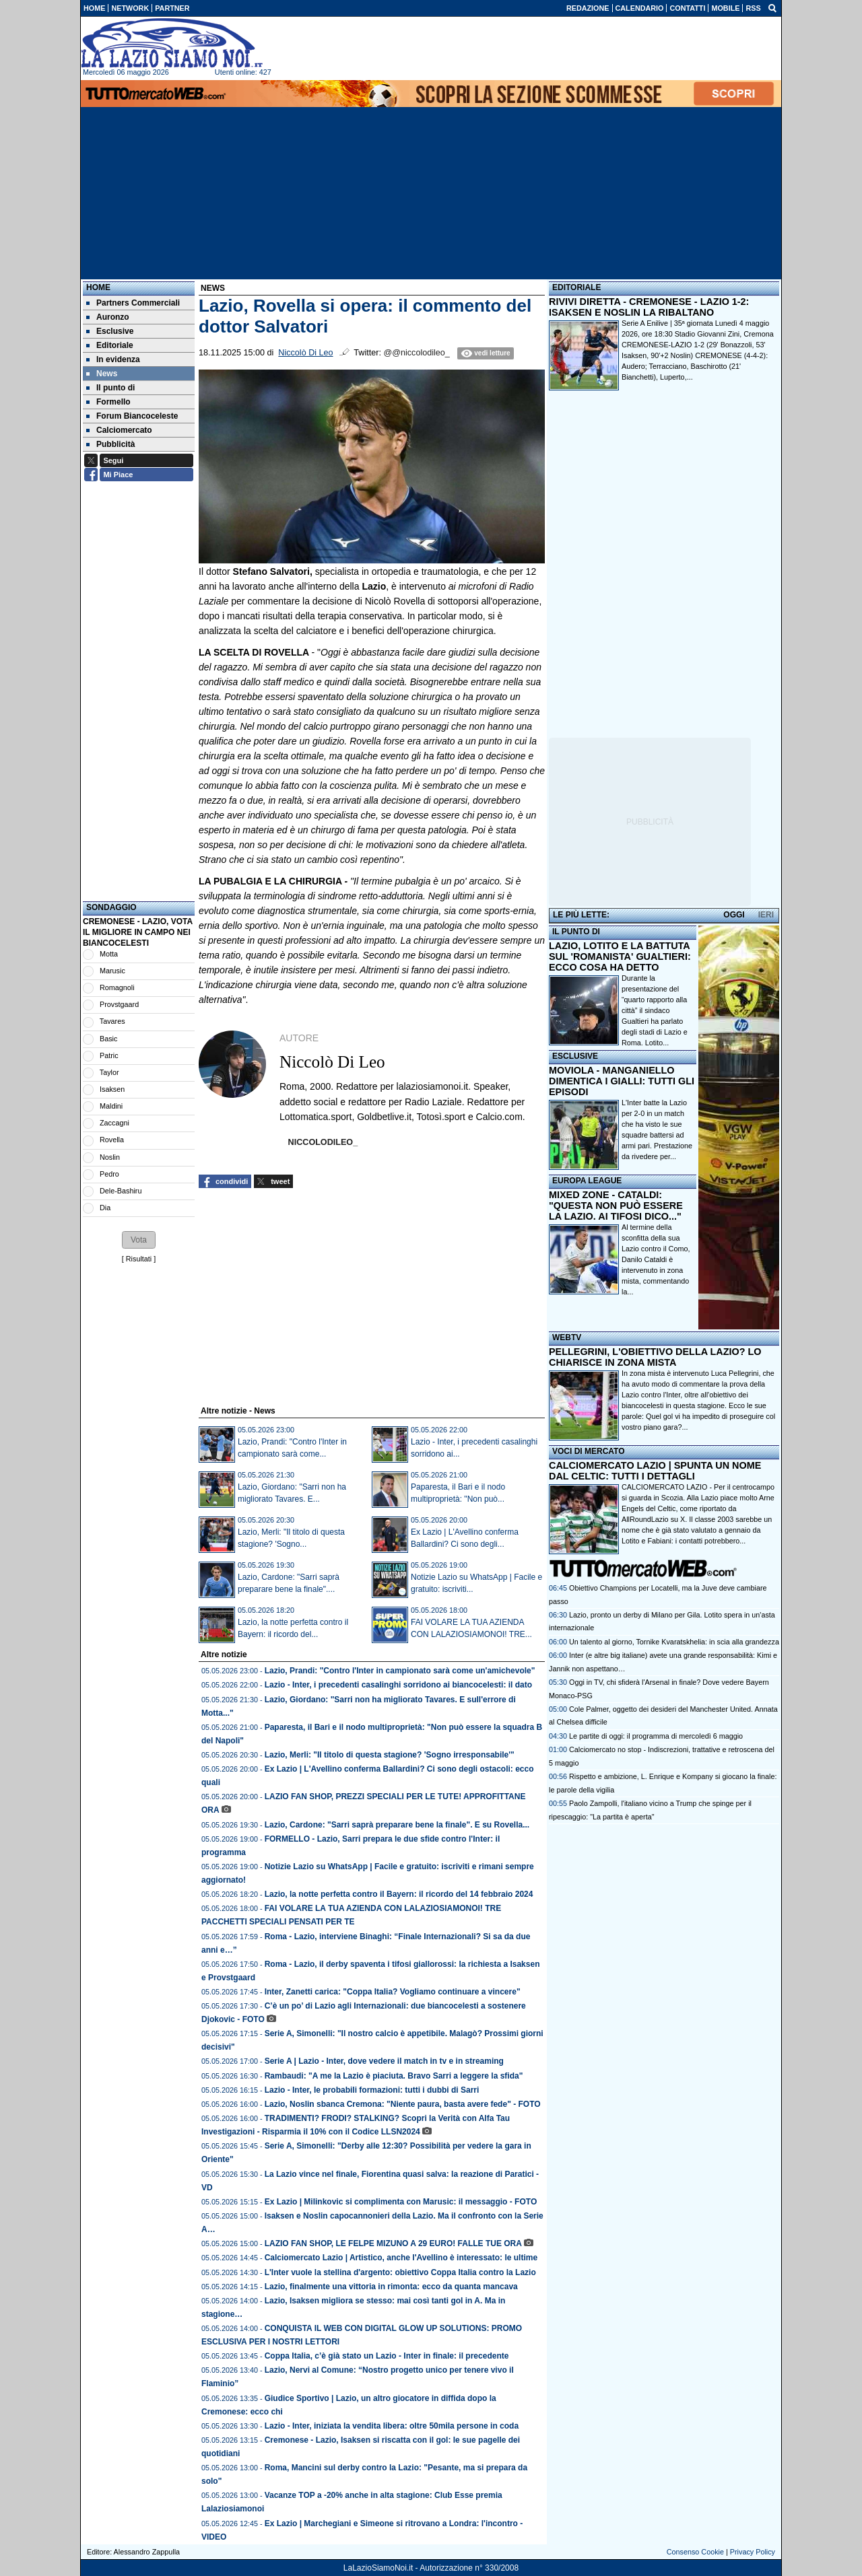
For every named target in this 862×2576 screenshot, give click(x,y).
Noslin (110, 1157)
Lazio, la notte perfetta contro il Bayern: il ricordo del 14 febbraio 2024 (399, 1894)
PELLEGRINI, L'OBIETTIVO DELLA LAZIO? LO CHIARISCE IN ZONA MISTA (655, 1357)
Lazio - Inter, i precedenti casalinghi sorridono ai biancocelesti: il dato (398, 1685)
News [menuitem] (101, 373)
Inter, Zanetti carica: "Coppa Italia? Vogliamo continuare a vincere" (393, 1991)
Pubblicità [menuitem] (110, 444)
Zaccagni (114, 1123)
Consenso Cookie (695, 2552)
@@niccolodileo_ (416, 352)
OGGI (733, 914)
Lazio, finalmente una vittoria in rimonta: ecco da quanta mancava (391, 2286)
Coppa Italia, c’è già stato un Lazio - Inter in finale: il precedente (387, 2356)
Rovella (112, 1140)
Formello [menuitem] (108, 402)
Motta (109, 954)
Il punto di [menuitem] (110, 387)
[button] (139, 1240)
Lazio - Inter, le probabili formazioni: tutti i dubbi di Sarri (372, 2090)
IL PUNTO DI (576, 931)
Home (98, 287)
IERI (766, 914)
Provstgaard (119, 1004)
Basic (108, 1039)
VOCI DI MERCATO (588, 1451)
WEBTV (566, 1337)
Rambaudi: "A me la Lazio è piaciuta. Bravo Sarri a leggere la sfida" (394, 2076)
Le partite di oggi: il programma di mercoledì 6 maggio (656, 1736)
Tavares (112, 1021)
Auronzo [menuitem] (107, 317)
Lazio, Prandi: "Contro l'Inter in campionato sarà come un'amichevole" (400, 1670)
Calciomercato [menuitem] (119, 430)
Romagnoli (117, 987)
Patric (109, 1055)
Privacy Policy (752, 2552)
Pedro (109, 1174)
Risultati (139, 1259)
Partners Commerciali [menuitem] (133, 303)
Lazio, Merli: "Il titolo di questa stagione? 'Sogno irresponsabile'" (390, 1755)
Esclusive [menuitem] (109, 331)
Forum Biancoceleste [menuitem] (132, 416)
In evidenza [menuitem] (113, 359)
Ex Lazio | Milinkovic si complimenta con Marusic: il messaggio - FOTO (401, 2201)
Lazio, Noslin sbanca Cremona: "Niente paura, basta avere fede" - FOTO (403, 2104)
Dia (105, 1208)
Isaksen (112, 1089)
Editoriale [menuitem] (109, 345)
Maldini (111, 1106)
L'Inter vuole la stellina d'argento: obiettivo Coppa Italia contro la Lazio (400, 2272)
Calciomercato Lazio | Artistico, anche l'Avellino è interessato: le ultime (401, 2257)
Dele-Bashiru (120, 1191)
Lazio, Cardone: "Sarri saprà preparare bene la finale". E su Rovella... (397, 1825)
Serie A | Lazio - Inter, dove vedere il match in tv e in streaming (384, 2061)
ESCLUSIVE (575, 1056)
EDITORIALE (576, 287)
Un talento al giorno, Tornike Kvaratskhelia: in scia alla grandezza (674, 1642)
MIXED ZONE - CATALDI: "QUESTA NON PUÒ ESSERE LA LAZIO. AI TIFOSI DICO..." (616, 1205)
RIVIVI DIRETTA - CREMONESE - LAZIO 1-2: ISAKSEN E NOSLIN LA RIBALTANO (649, 307)
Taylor (109, 1072)
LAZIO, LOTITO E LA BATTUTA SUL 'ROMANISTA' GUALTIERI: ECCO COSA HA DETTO (620, 956)
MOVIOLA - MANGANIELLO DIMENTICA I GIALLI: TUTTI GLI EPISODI (621, 1081)
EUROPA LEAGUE (587, 1180)
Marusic (112, 971)
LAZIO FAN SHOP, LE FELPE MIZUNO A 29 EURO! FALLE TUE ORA (393, 2243)
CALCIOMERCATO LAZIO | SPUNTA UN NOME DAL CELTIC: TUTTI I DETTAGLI (655, 1471)
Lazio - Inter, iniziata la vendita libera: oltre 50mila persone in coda (392, 2426)
